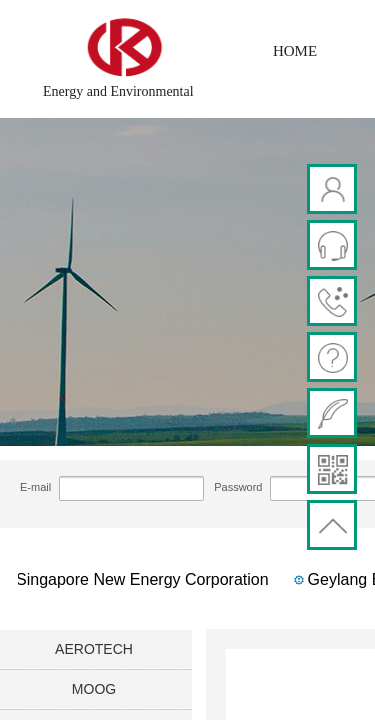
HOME (295, 51)
